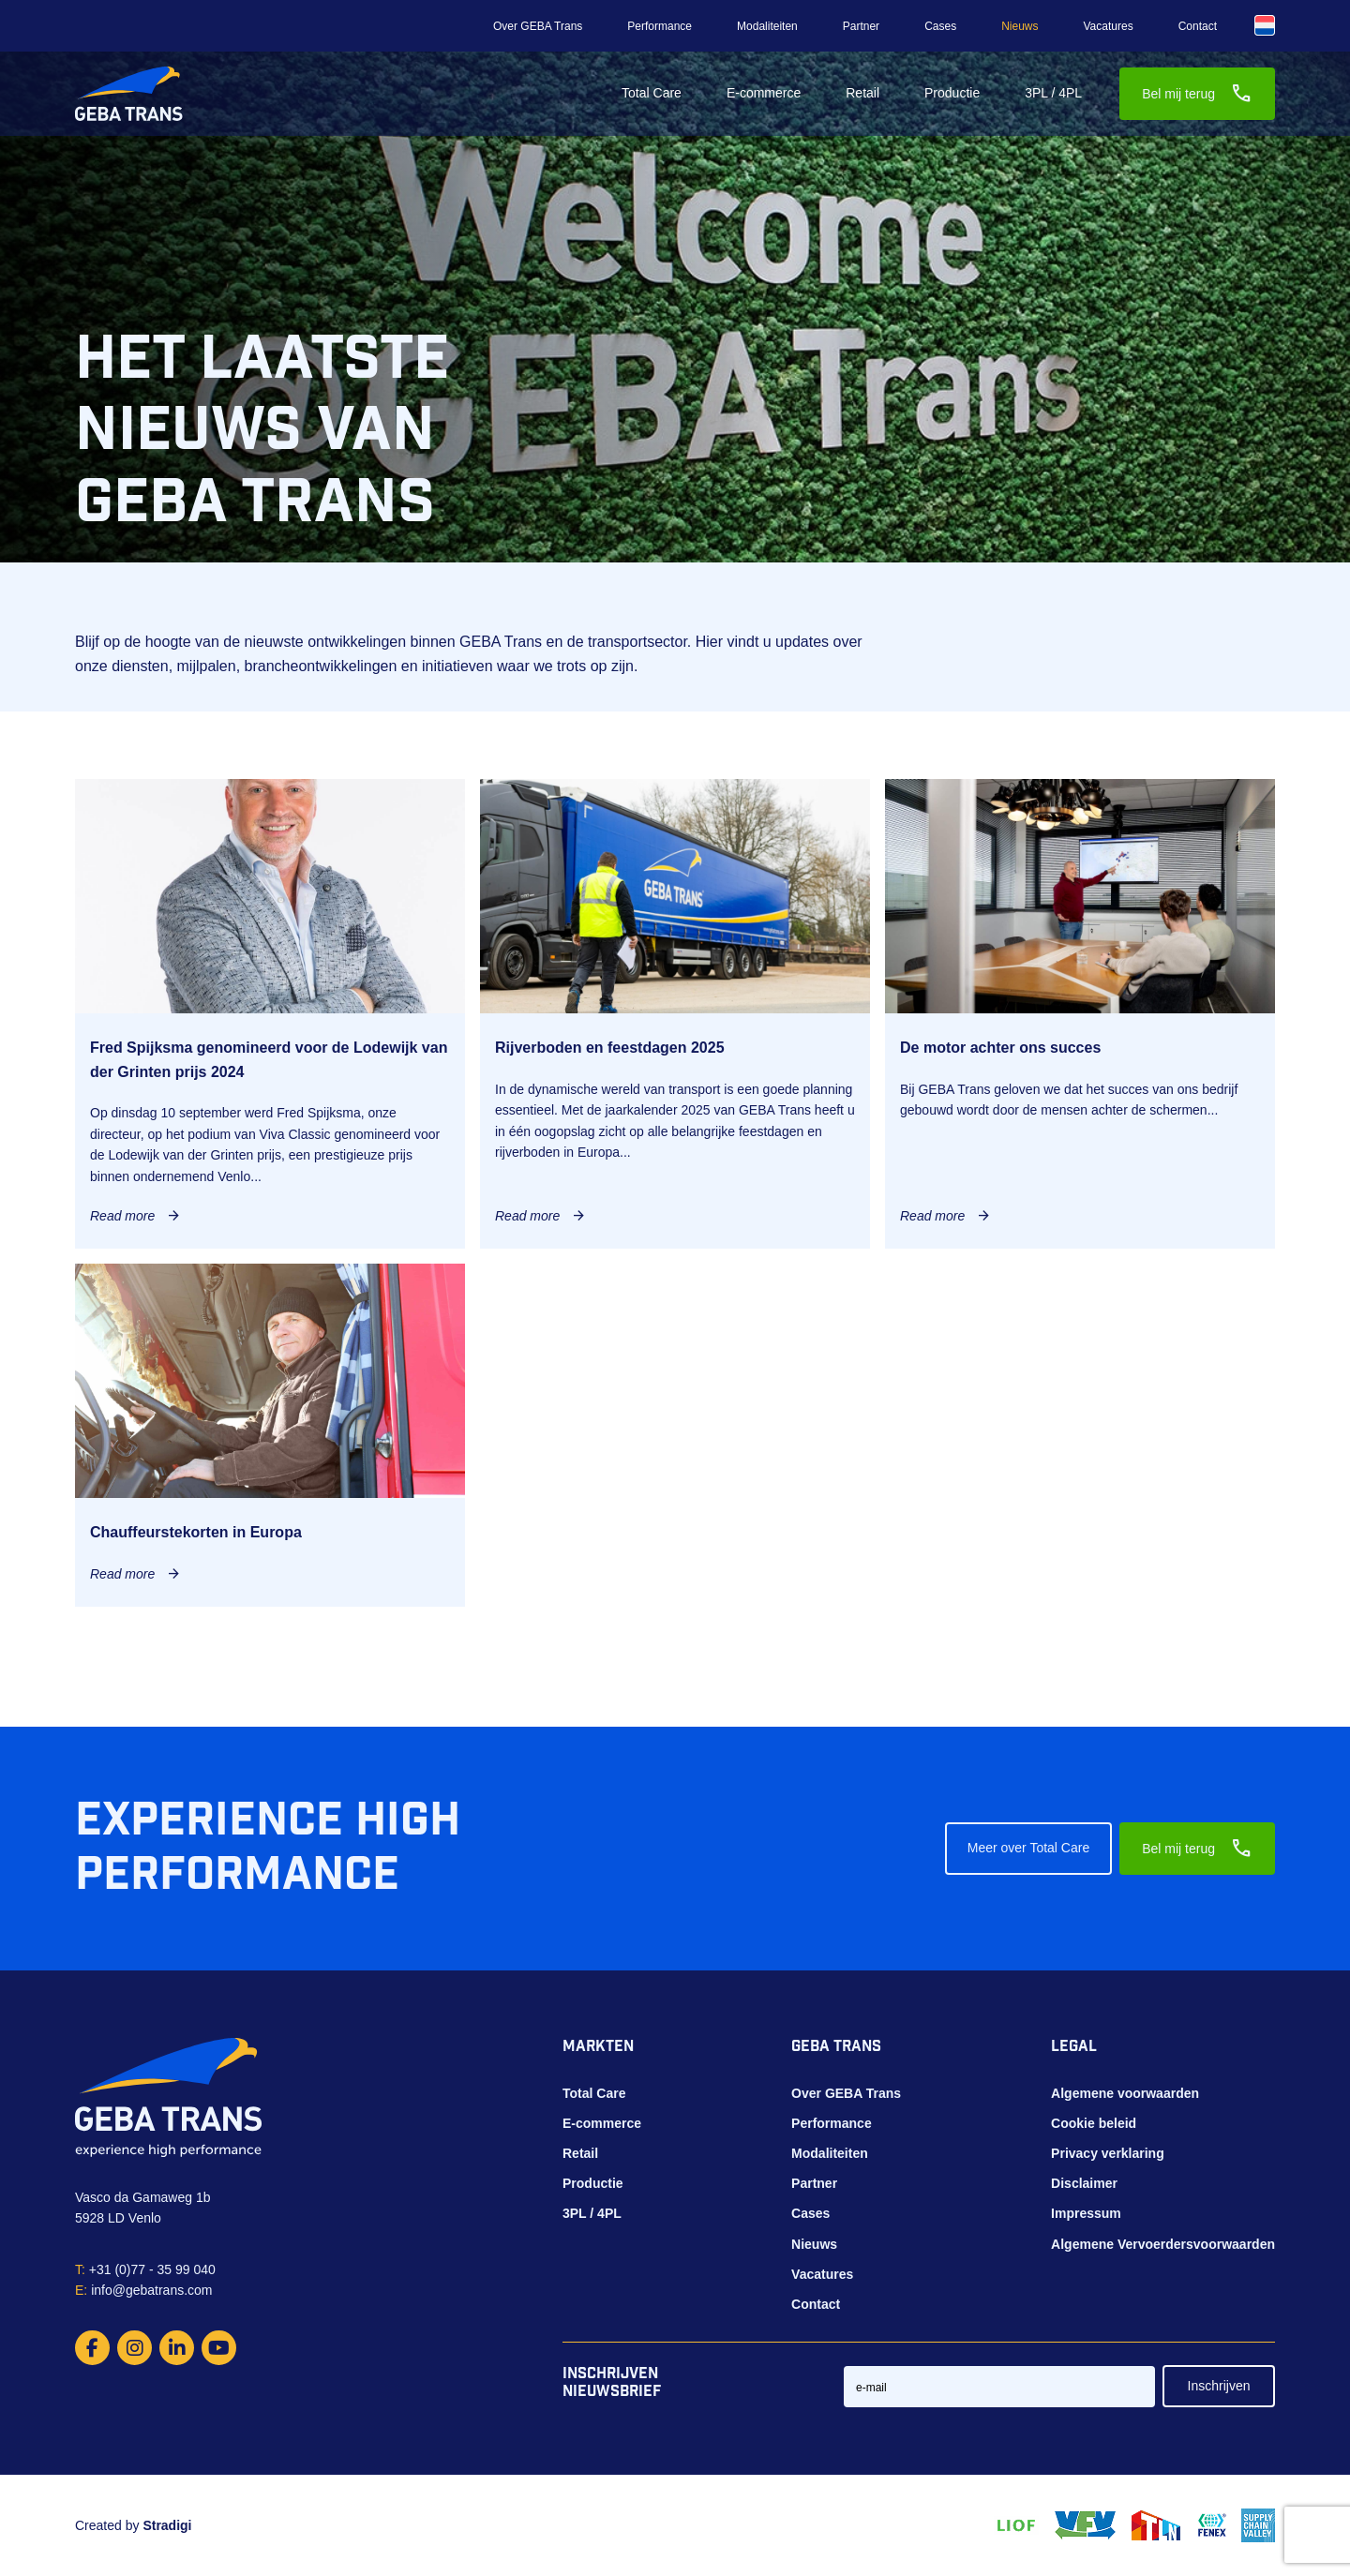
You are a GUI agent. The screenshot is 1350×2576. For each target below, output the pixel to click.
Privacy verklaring (1107, 2153)
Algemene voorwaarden (1125, 2093)
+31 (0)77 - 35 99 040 (145, 2269)
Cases (940, 26)
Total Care (652, 92)
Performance (659, 26)
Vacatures (1108, 26)
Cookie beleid (1093, 2123)
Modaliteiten (767, 26)
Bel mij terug (1197, 94)
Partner (861, 26)
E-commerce (764, 92)
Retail (862, 92)
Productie (952, 92)
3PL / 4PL (1053, 92)
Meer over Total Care (1028, 1847)
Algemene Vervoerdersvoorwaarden (1163, 2244)
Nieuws (1019, 26)
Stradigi (166, 2525)
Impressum (1086, 2213)
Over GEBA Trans (537, 26)
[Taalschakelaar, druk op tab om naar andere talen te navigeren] (1264, 25)
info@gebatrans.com (144, 2290)
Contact (1197, 26)
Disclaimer (1084, 2183)
